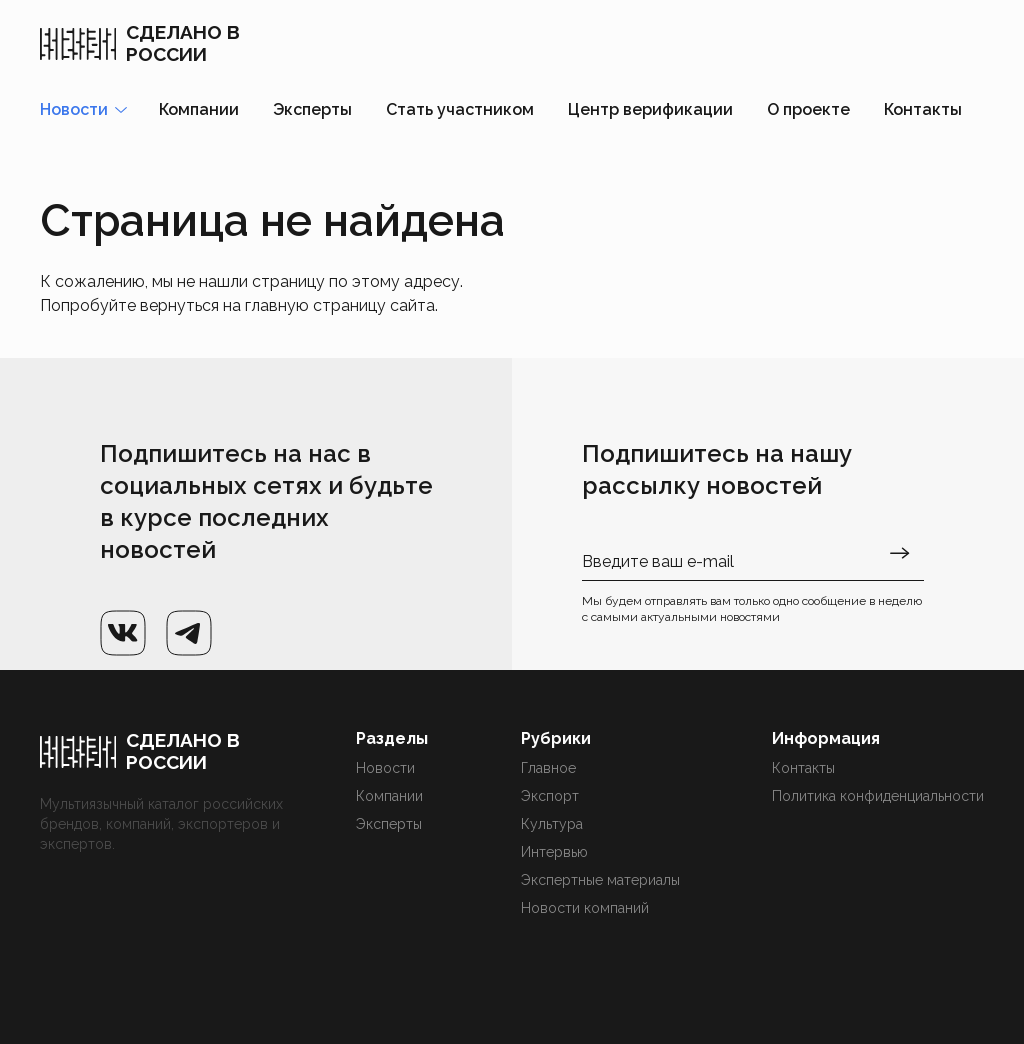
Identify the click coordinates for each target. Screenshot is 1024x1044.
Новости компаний (585, 908)
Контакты (923, 109)
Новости (385, 768)
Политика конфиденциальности (878, 796)
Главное (548, 768)
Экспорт (550, 796)
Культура (552, 824)
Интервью (554, 852)
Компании (199, 109)
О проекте (808, 109)
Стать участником (460, 109)
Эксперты (312, 109)
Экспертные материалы (600, 880)
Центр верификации (650, 109)
